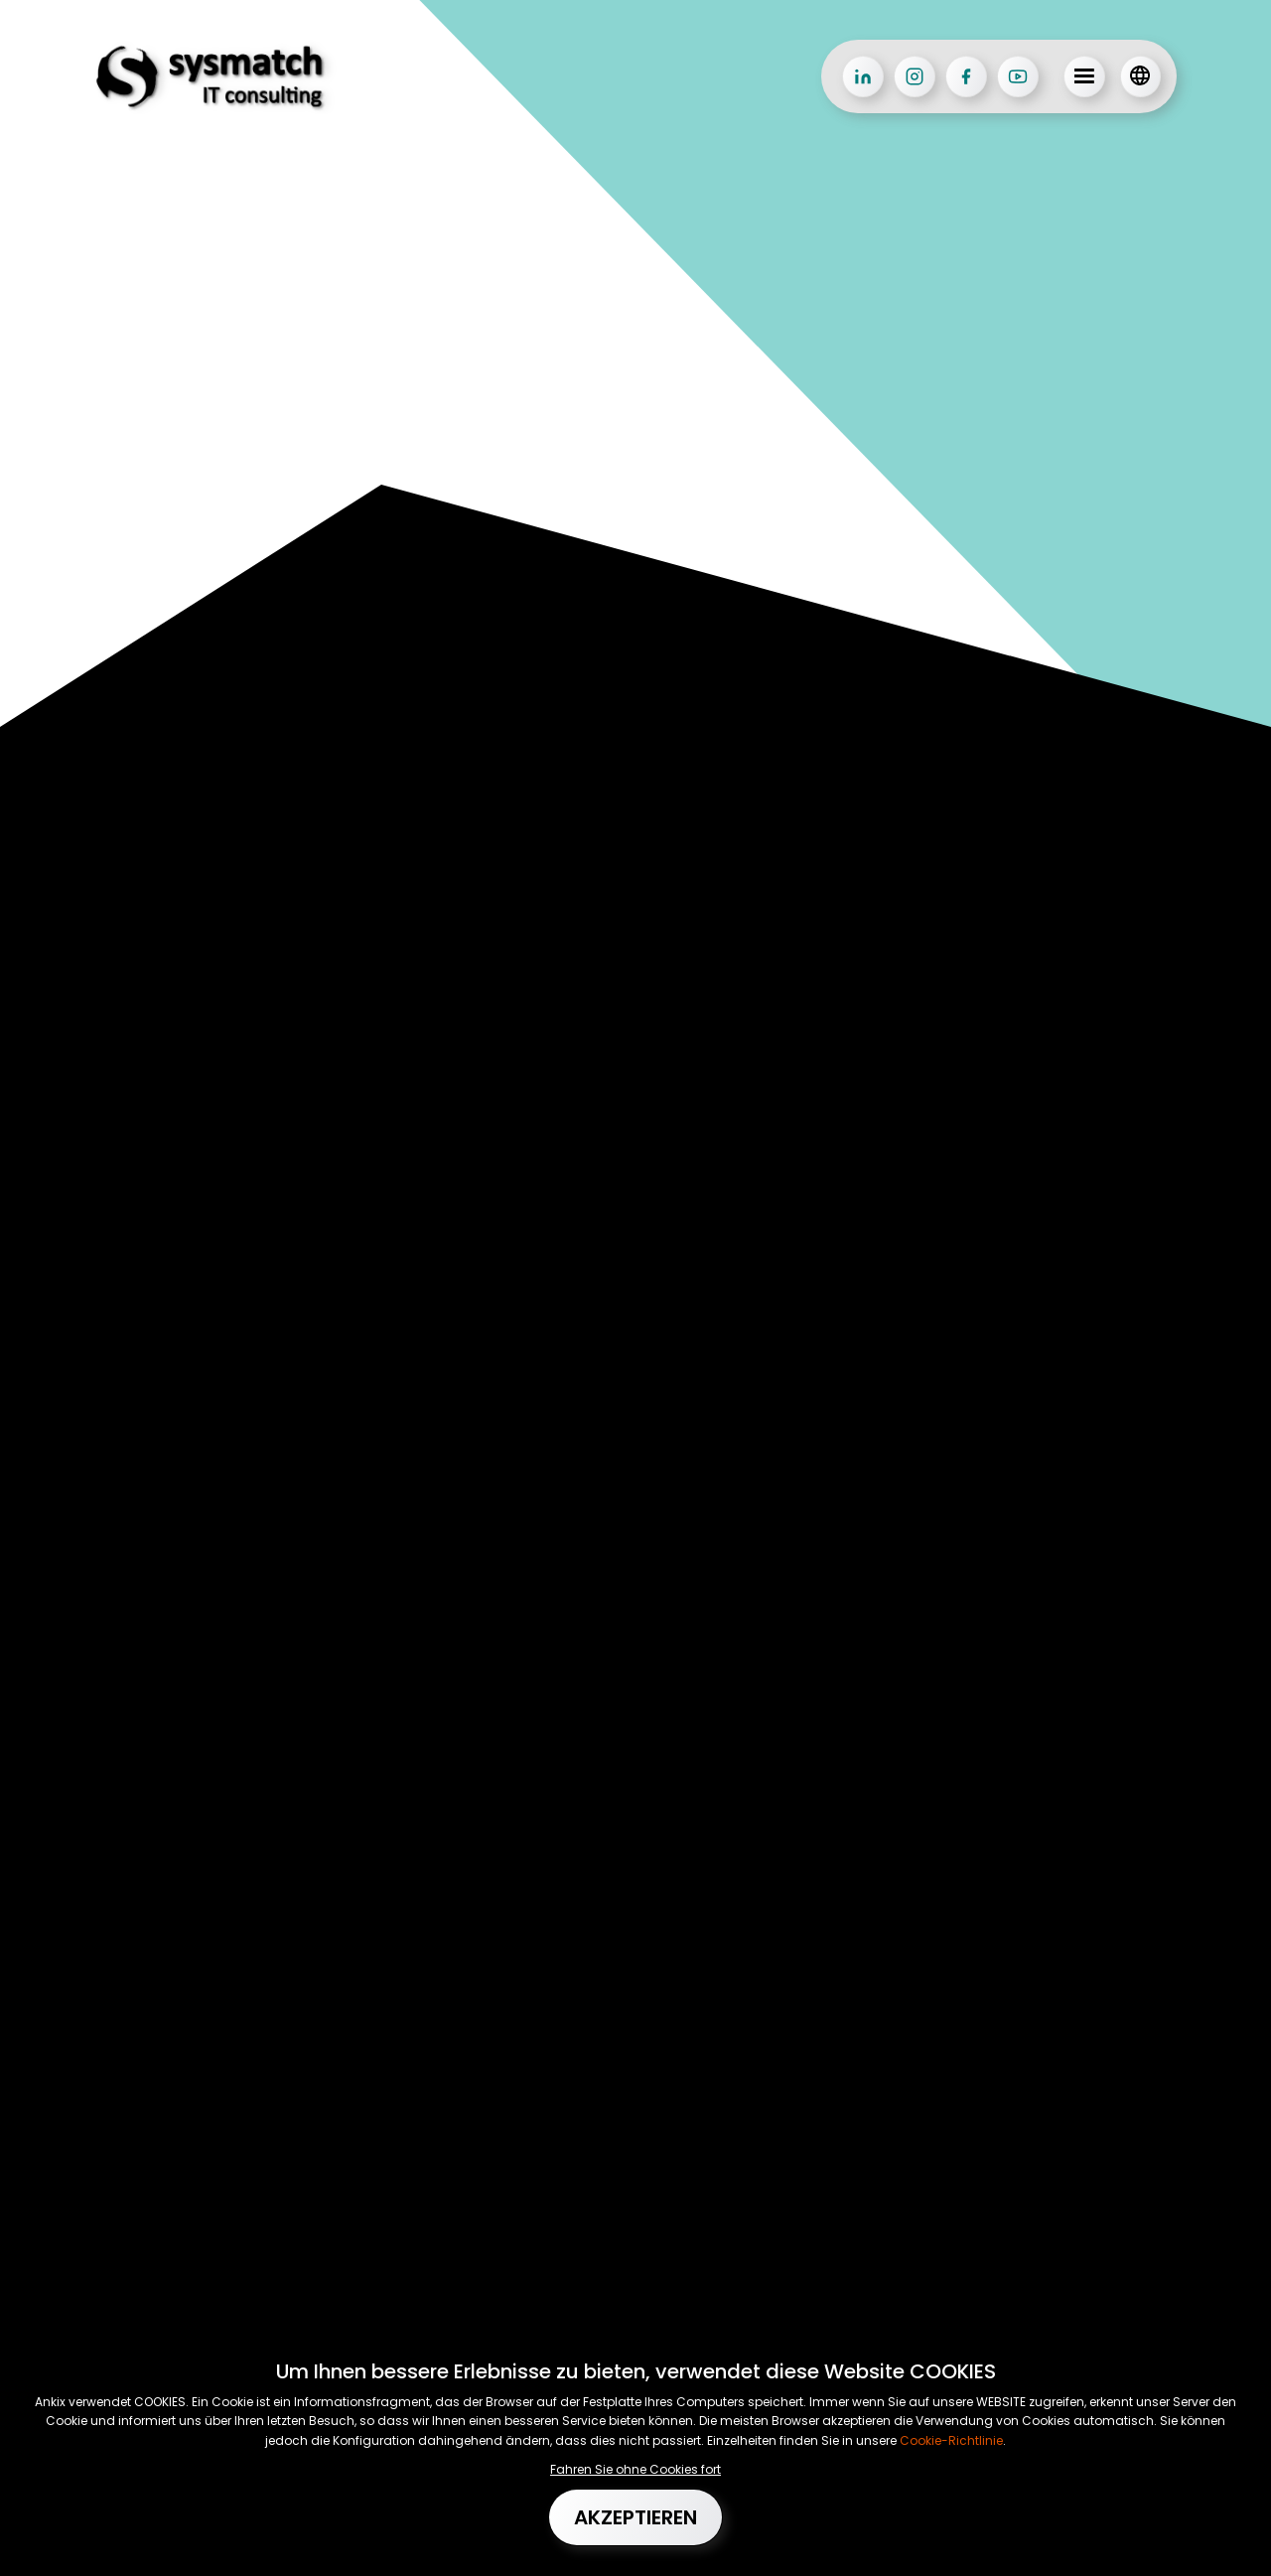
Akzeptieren (635, 2517)
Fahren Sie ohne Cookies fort (635, 2469)
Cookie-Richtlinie (950, 2440)
